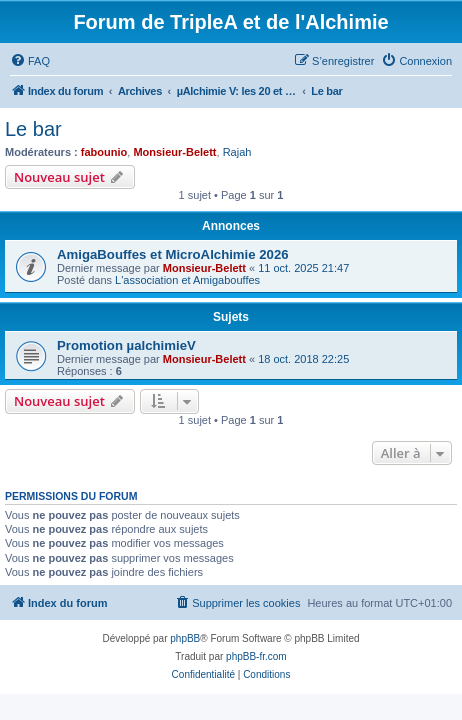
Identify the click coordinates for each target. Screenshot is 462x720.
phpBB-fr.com (256, 656)
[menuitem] (30, 61)
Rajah (237, 152)
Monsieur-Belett (174, 152)
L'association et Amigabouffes (187, 280)
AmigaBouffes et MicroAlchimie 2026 (173, 254)
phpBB (185, 638)
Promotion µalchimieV (126, 345)
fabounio (104, 152)
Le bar (33, 129)
